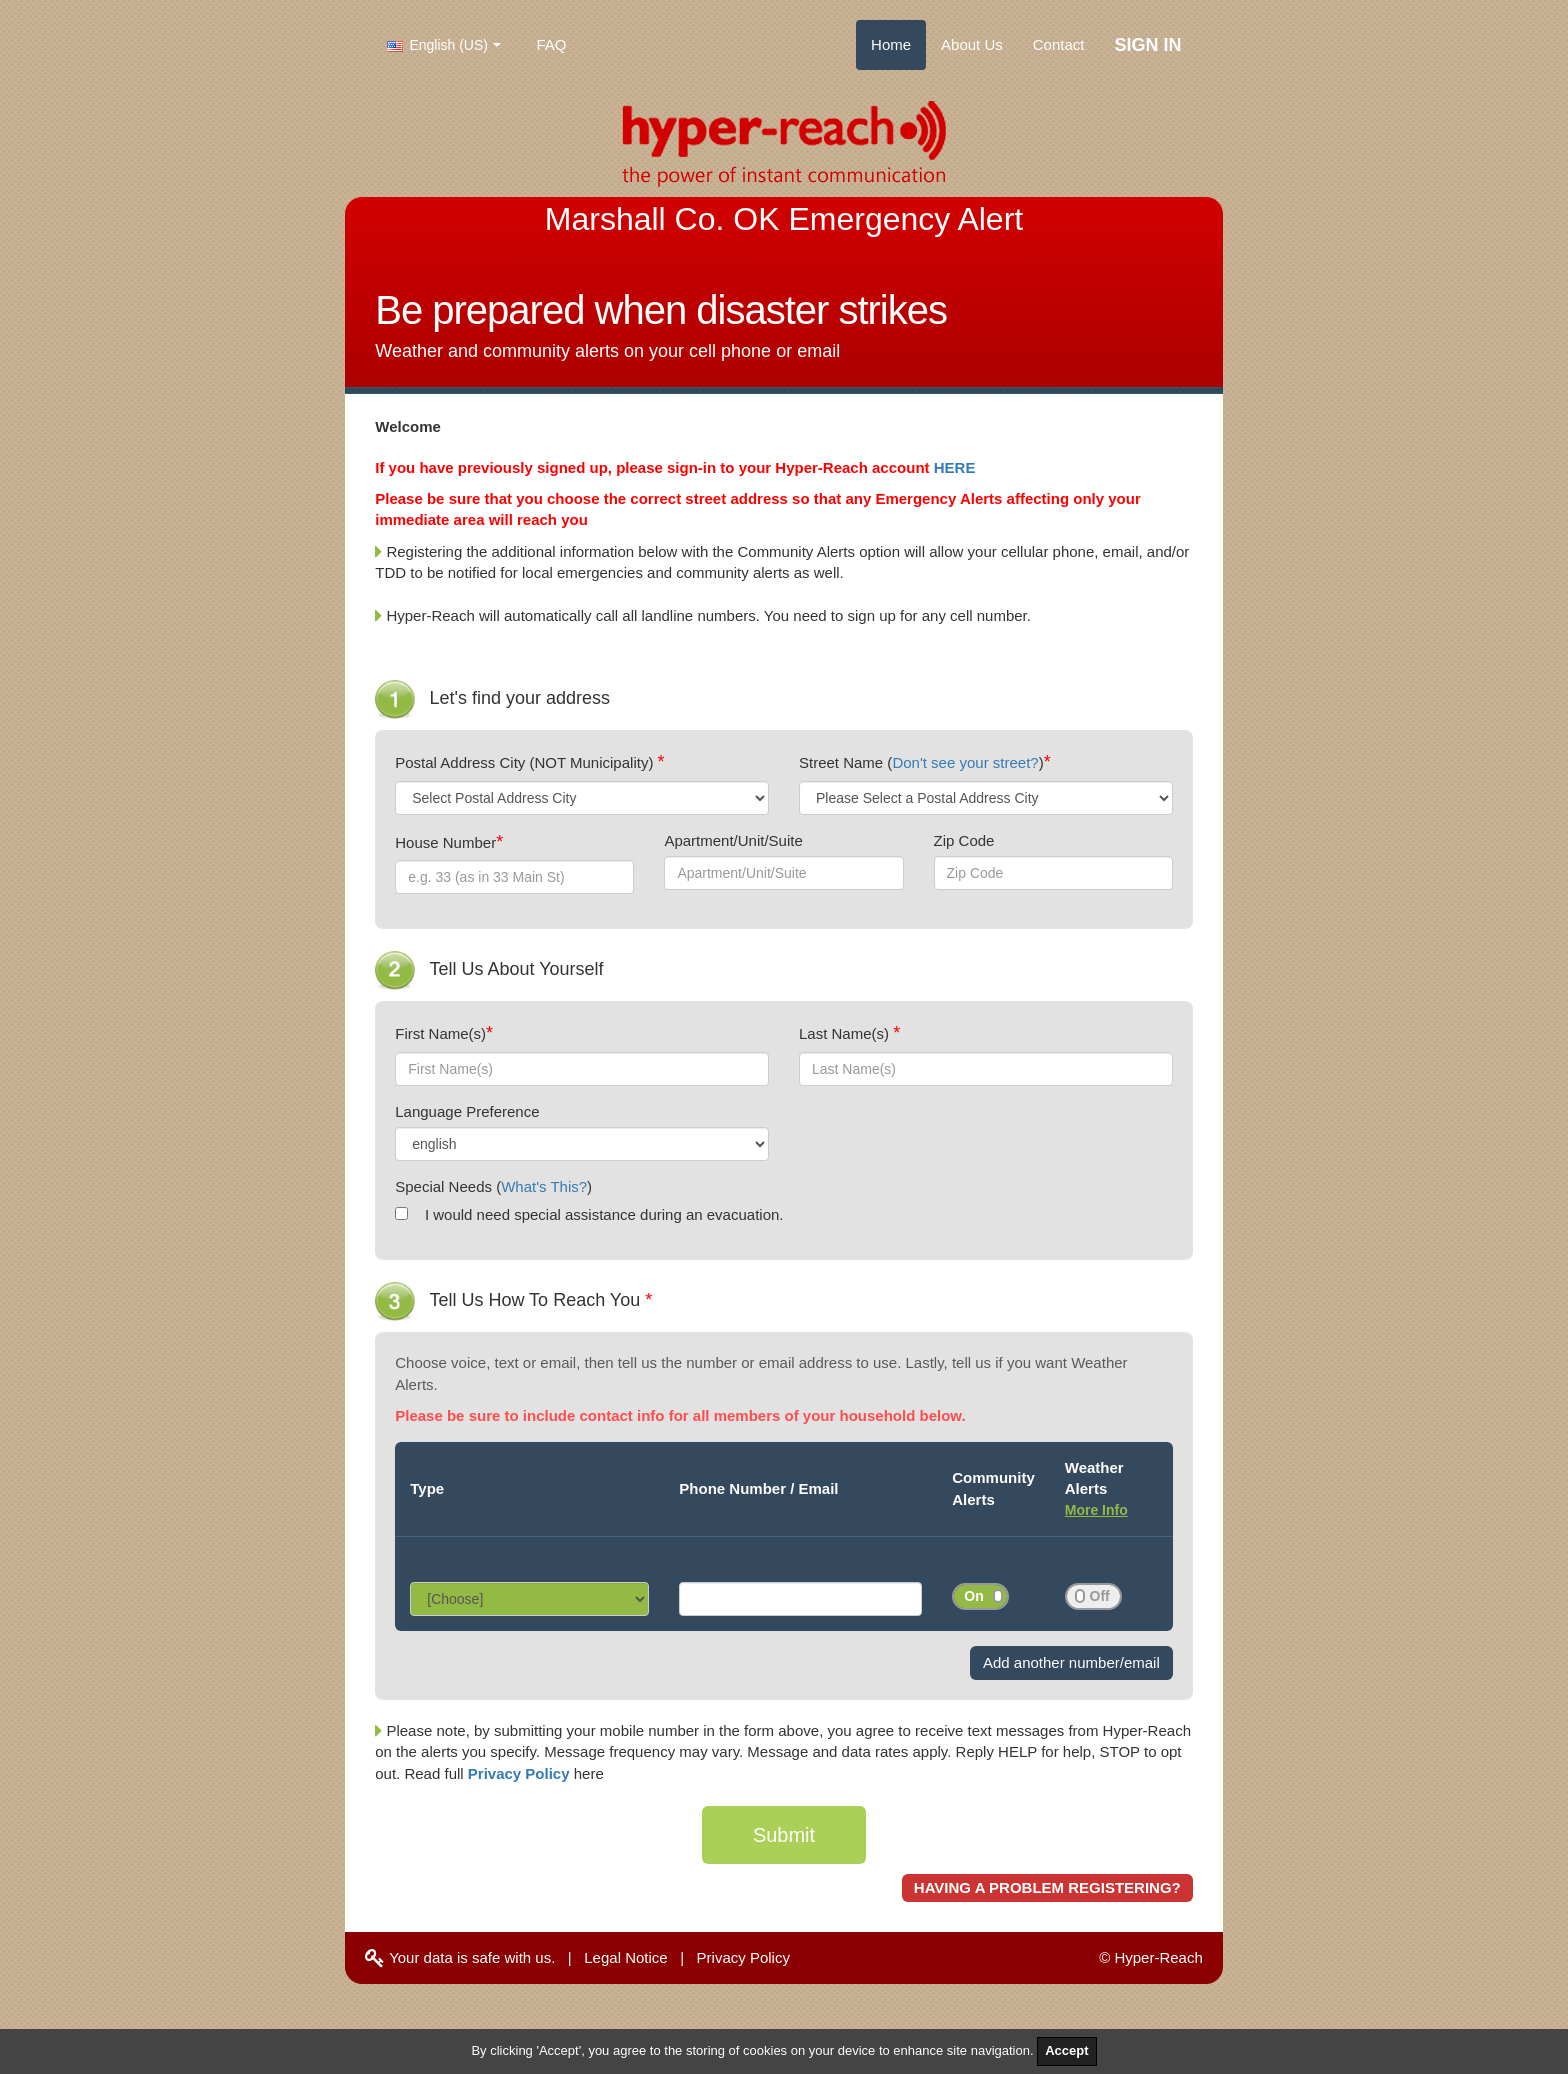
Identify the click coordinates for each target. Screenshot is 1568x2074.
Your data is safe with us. (460, 1957)
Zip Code (964, 840)
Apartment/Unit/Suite (733, 840)
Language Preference (467, 1111)
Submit (784, 1835)
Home (891, 44)
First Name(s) (440, 1033)
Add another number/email (1071, 1662)
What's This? (544, 1186)
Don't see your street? (965, 762)
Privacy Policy (521, 1773)
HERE (955, 467)
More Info (1096, 1510)
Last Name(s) (846, 1033)
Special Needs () (493, 1186)
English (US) (437, 45)
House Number (445, 842)
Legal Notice (625, 1957)
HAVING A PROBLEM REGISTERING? (1047, 1887)
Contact (1059, 44)
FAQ (552, 44)
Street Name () (921, 762)
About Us (972, 44)
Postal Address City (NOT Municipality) (526, 762)
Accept (1066, 2050)
